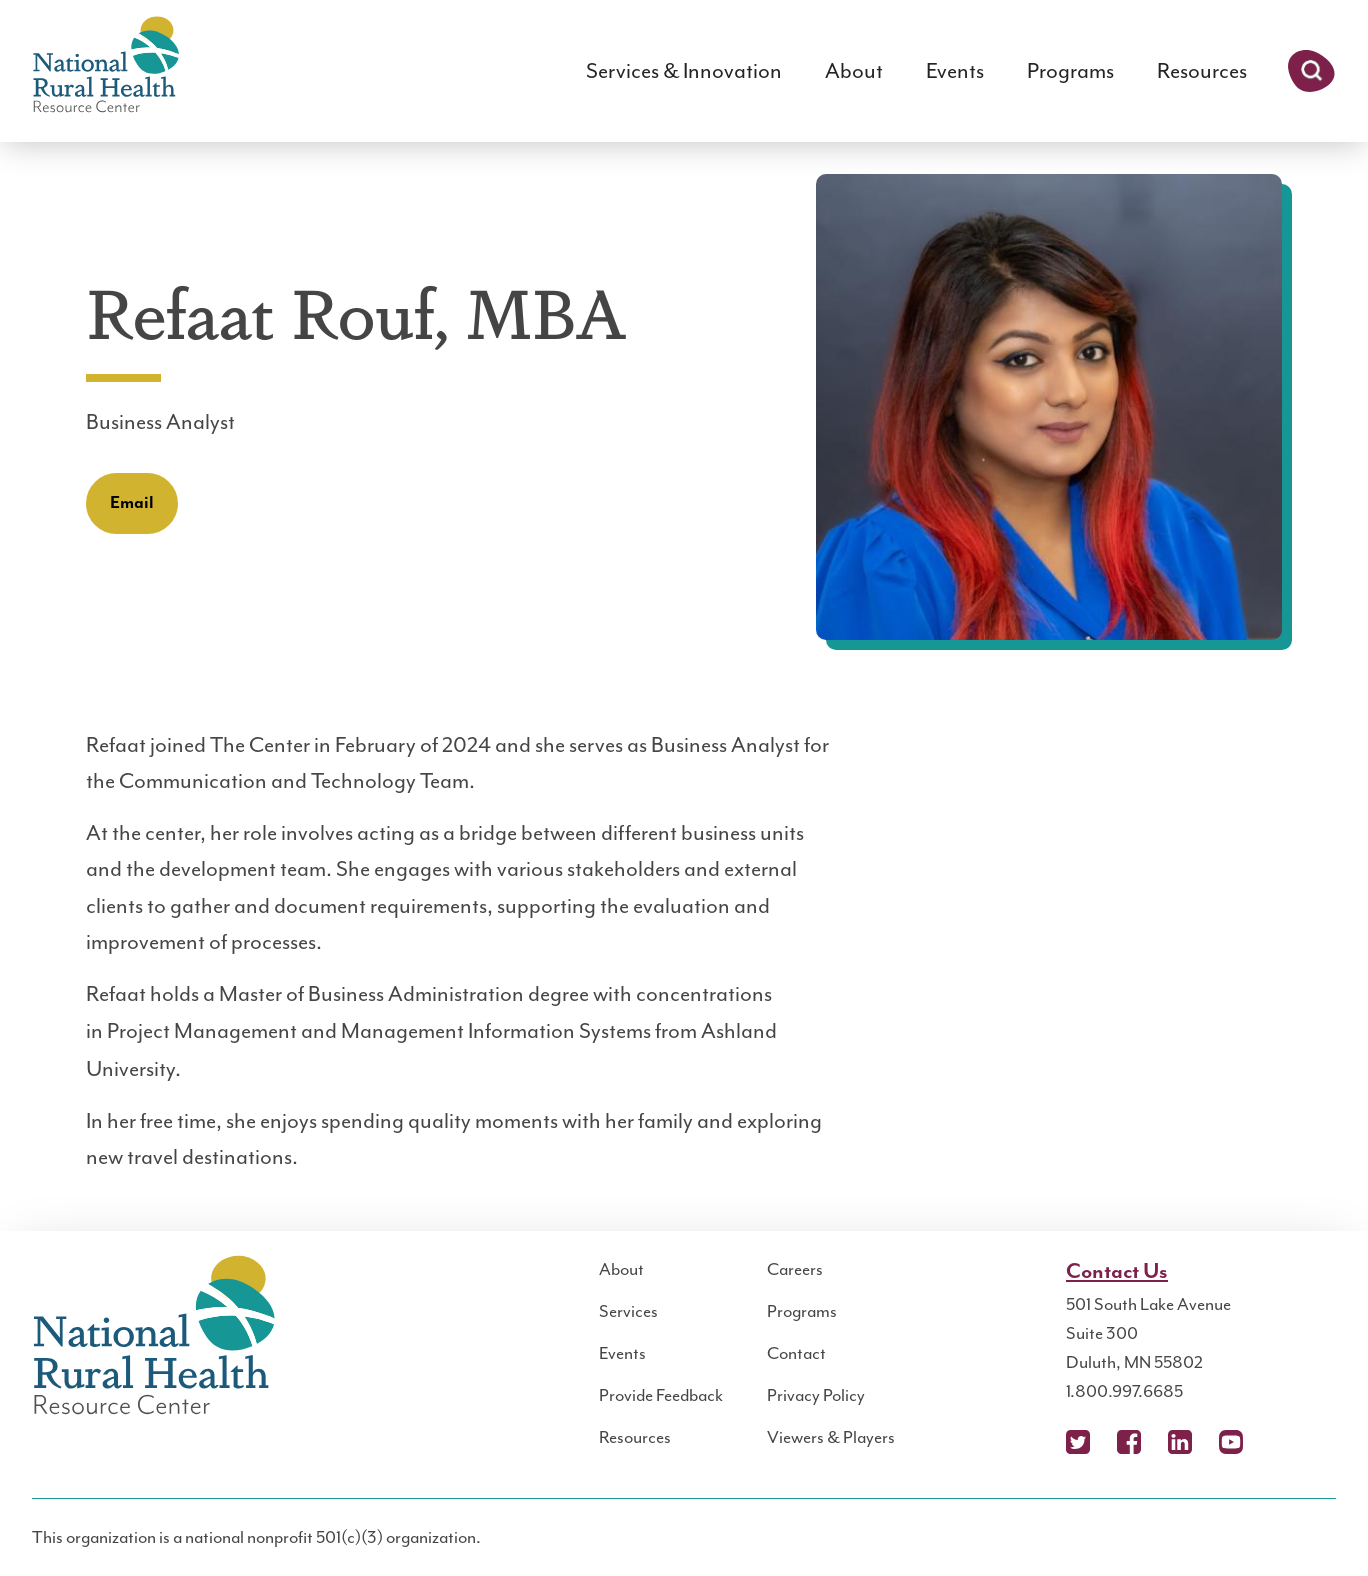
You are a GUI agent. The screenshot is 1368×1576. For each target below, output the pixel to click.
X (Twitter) (1078, 1442)
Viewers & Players (831, 1437)
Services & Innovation (684, 71)
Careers (795, 1269)
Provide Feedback (661, 1395)
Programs (1070, 71)
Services (628, 1311)
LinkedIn (1180, 1442)
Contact (796, 1353)
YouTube (1231, 1442)
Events (955, 71)
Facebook (1129, 1442)
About (854, 71)
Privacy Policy (816, 1395)
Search (1311, 71)
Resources (1202, 71)
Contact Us (1117, 1272)
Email (132, 503)
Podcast (1282, 1442)
